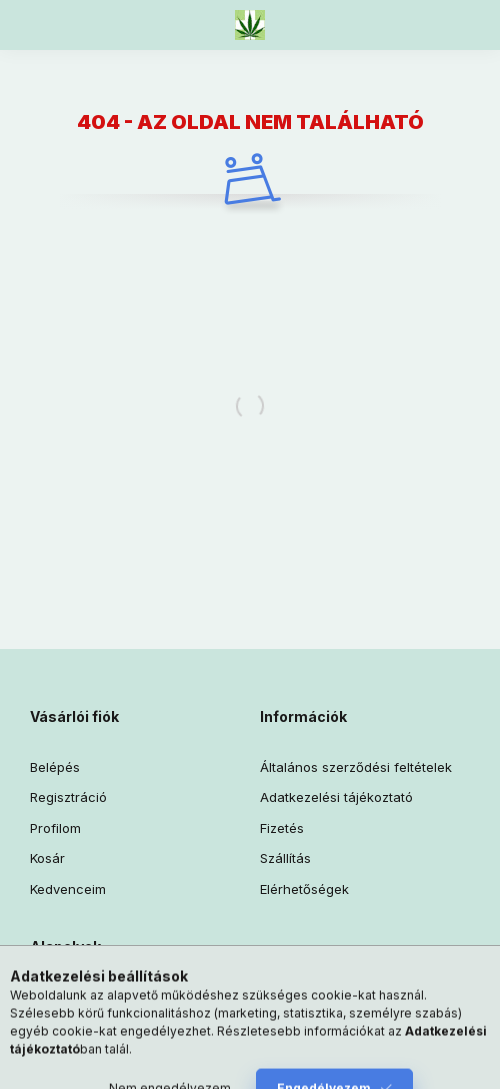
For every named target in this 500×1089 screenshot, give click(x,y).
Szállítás (285, 858)
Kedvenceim (68, 889)
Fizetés (282, 828)
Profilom (55, 828)
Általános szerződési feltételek (356, 767)
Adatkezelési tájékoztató (336, 797)
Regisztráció (68, 797)
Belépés (55, 767)
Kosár (47, 858)
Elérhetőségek (304, 889)
